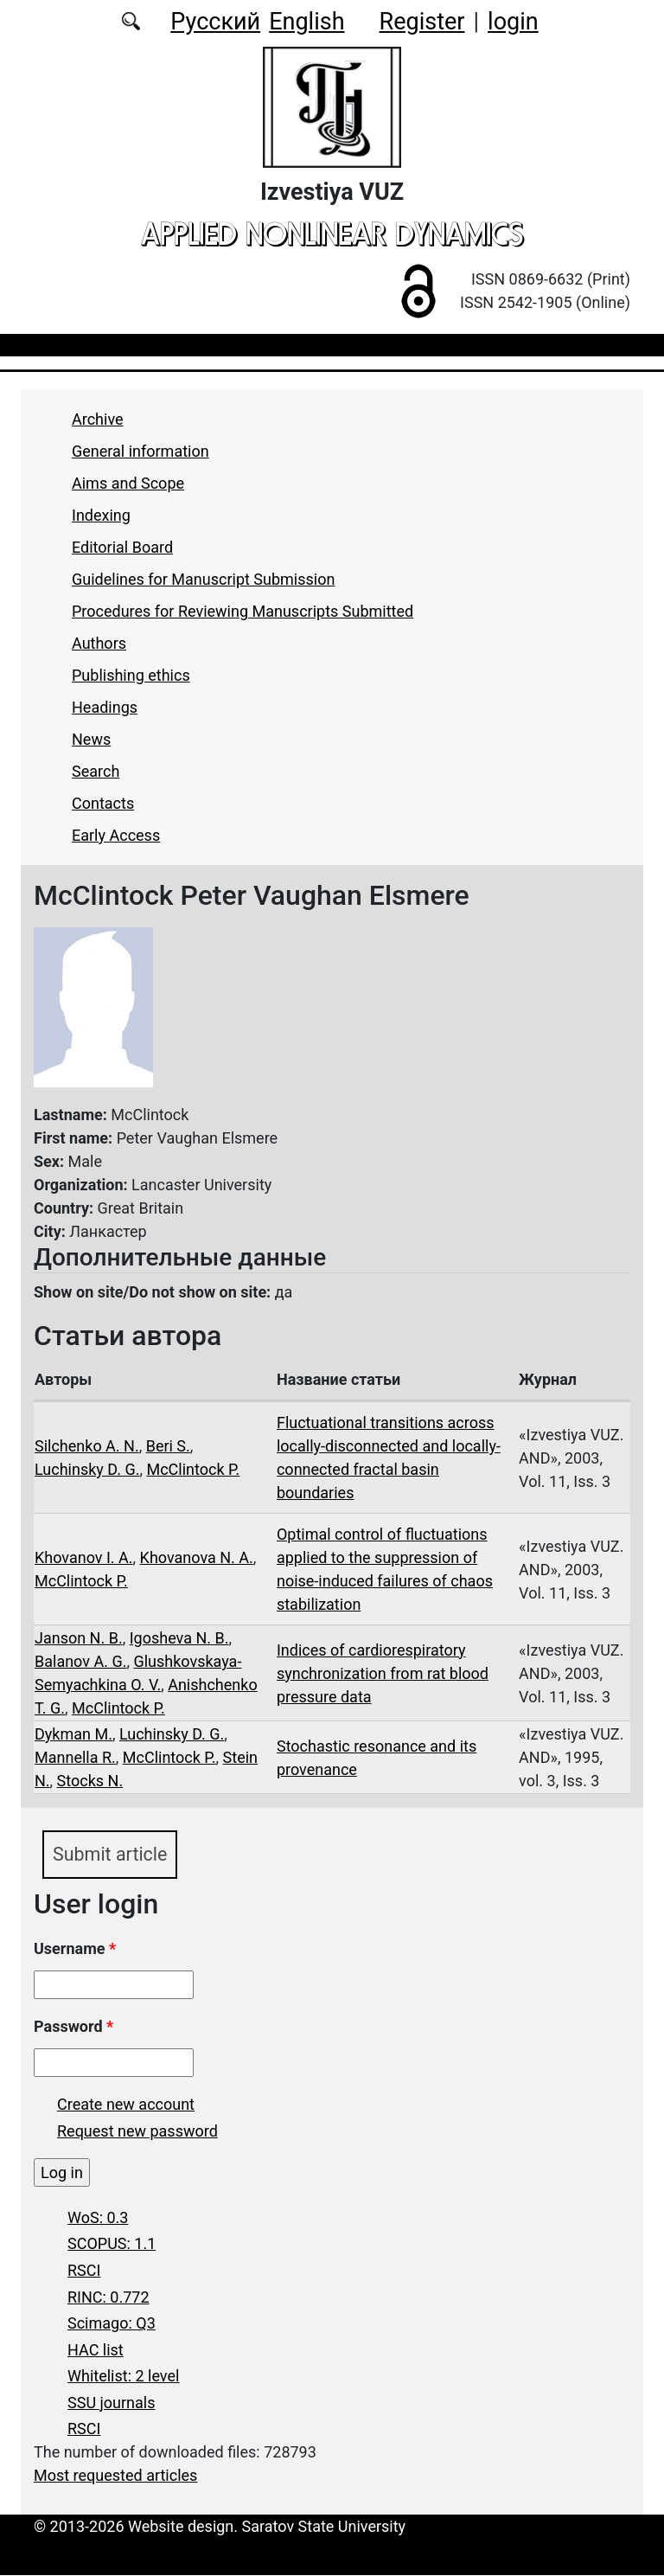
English (306, 21)
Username (75, 1948)
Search (95, 771)
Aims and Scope (128, 483)
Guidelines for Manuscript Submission (203, 579)
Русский (215, 21)
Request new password (137, 2131)
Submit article (110, 1854)
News (91, 739)
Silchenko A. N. (87, 1446)
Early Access (116, 835)
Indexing (101, 515)
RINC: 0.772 (108, 2297)
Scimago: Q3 (111, 2323)
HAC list (95, 2350)
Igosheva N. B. (179, 1638)
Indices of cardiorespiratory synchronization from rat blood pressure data (382, 1673)
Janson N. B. (79, 1638)
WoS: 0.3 (97, 2217)
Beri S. (168, 1446)
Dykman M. (73, 1734)
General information (140, 451)
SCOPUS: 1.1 (111, 2244)
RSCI (83, 2270)
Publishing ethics (131, 675)
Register (422, 21)
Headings (104, 707)
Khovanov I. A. (84, 1557)
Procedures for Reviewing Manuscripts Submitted (242, 611)
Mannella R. (75, 1757)
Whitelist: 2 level (123, 2377)
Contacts (103, 803)
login (513, 21)
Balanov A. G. (80, 1661)
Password (73, 2026)
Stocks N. (90, 1781)
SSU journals (111, 2402)
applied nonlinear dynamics (332, 233)
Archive (98, 419)
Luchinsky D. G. (87, 1469)
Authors (99, 643)
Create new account (126, 2104)
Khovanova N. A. (196, 1557)
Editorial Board (122, 547)
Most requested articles (115, 2476)
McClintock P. (192, 1469)
